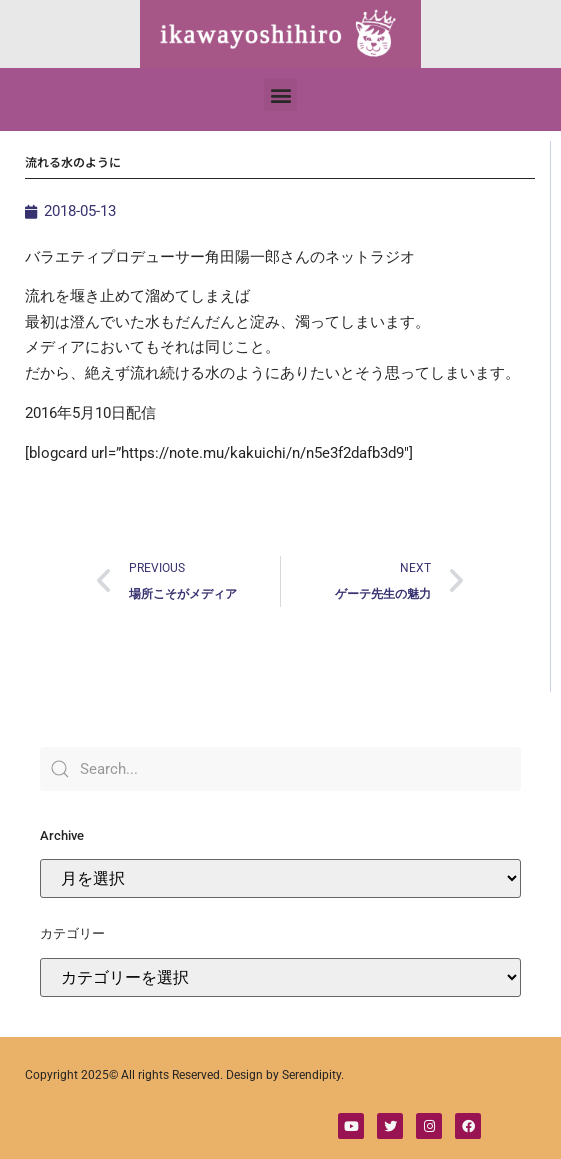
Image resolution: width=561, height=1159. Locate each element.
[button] (280, 94)
